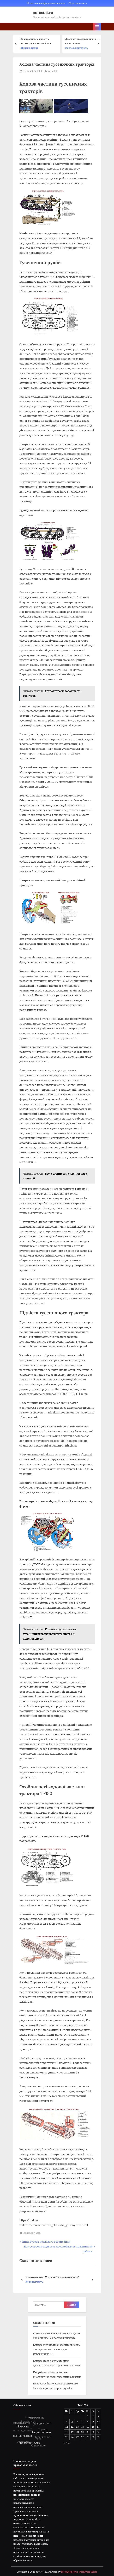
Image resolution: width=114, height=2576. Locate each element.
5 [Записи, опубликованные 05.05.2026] (72, 2421)
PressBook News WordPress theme (79, 2571)
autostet (52, 70)
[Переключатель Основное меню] (97, 26)
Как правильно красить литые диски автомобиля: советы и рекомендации (36, 41)
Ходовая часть (32, 2232)
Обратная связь (77, 3)
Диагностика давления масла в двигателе (83, 41)
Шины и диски (29, 47)
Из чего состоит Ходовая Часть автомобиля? (52, 2277)
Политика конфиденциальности (46, 3)
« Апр (67, 2443)
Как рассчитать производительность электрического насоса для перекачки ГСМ (56, 2349)
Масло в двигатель (76, 47)
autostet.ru (43, 12)
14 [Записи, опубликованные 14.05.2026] (82, 2426)
